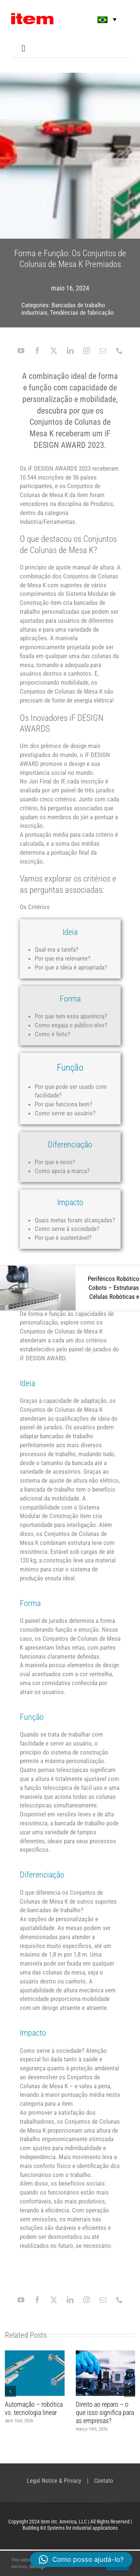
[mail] (103, 350)
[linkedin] (70, 350)
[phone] (119, 350)
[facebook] (37, 350)
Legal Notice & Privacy (54, 2480)
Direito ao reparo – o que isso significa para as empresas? (105, 2412)
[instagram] (86, 350)
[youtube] (21, 350)
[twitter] (53, 350)
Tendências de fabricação (82, 312)
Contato (103, 2480)
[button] (102, 19)
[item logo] (32, 16)
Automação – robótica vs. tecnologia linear (34, 2408)
